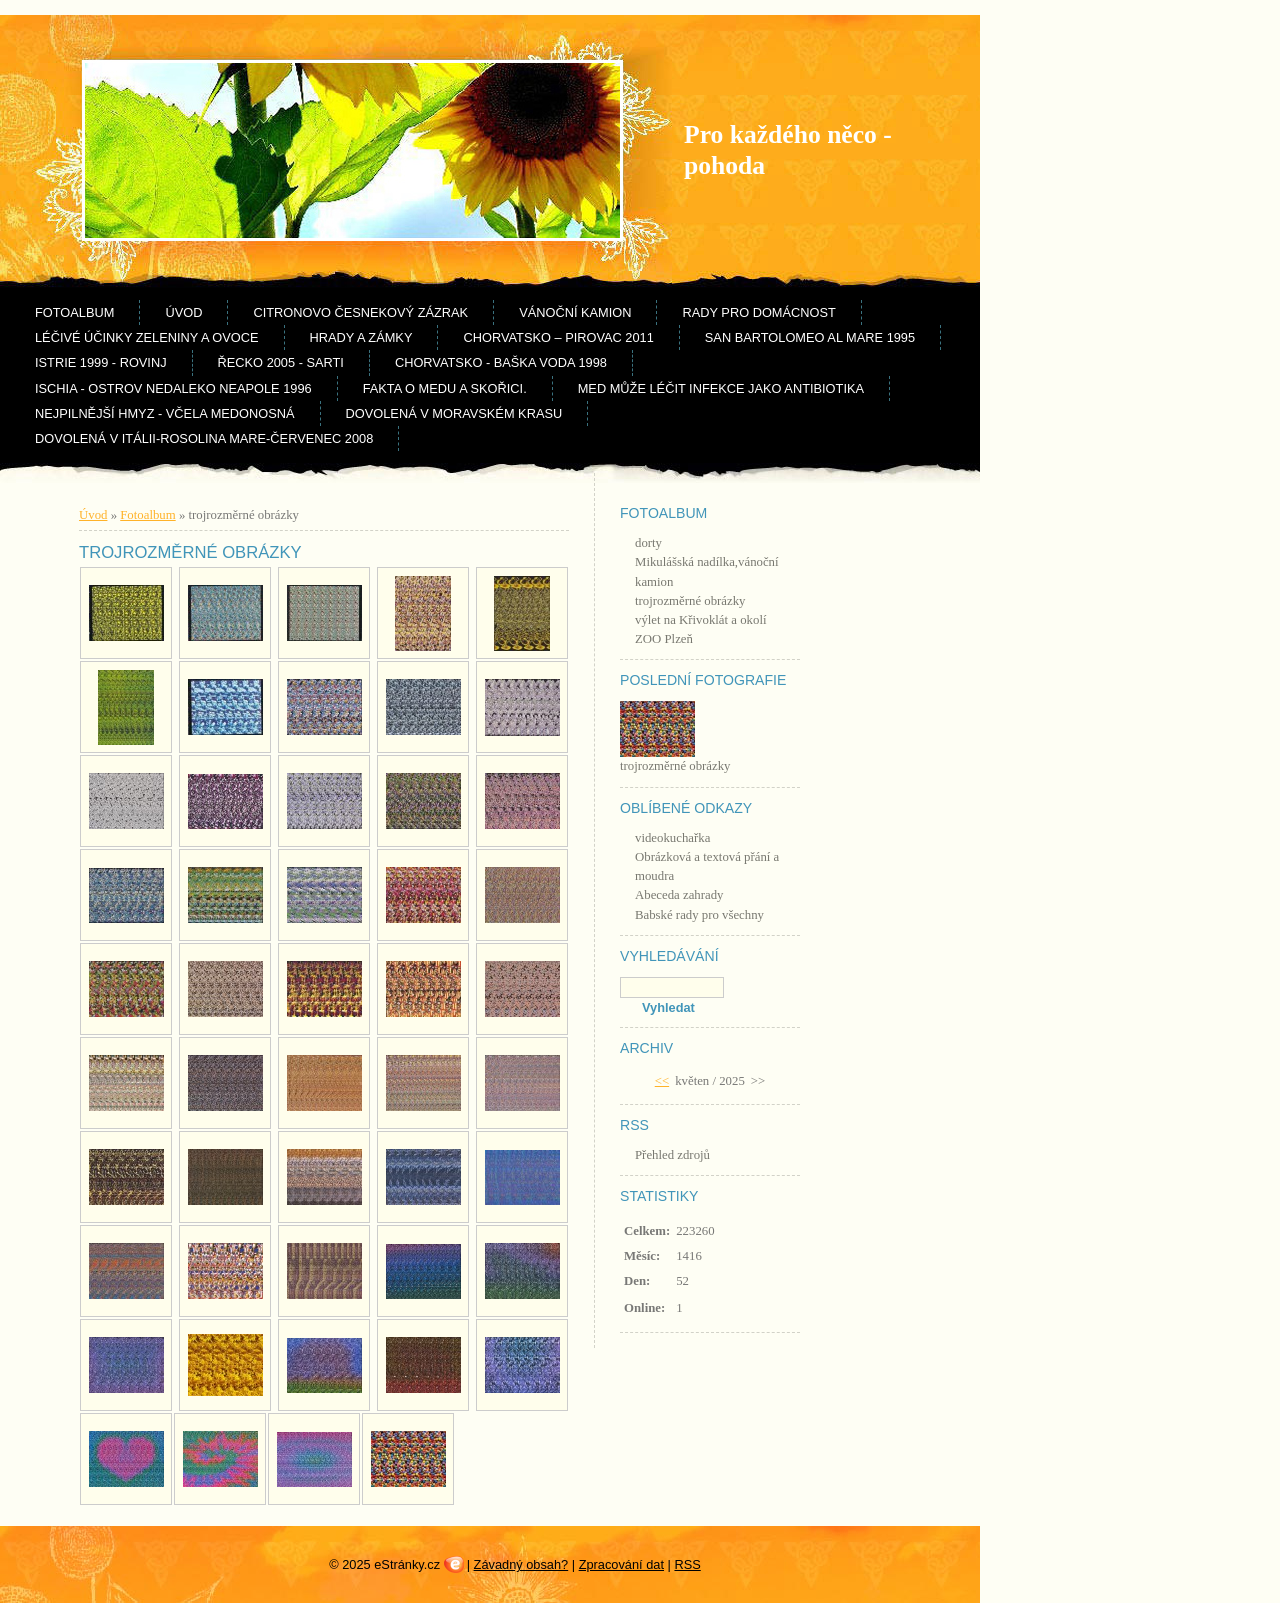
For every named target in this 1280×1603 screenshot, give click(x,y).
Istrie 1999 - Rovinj (101, 362)
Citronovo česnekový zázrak (360, 312)
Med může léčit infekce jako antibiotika (721, 388)
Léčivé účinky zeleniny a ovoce (147, 337)
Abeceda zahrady (679, 895)
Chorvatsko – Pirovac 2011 (558, 337)
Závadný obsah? (521, 1564)
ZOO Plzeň (664, 639)
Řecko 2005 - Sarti (281, 362)
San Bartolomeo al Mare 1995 (810, 337)
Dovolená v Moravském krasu (454, 413)
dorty (648, 543)
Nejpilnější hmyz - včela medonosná (165, 413)
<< (662, 1081)
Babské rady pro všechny (699, 915)
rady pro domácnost (758, 312)
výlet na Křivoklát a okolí (701, 620)
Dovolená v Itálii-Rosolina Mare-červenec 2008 (204, 438)
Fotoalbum (74, 312)
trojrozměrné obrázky (690, 601)
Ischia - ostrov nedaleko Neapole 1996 (173, 388)
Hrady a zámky (361, 337)
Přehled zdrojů (672, 1155)
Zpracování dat (621, 1564)
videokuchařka (672, 838)
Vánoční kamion (575, 312)
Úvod (183, 312)
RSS (687, 1564)
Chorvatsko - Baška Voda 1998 (501, 362)
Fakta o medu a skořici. (445, 388)
